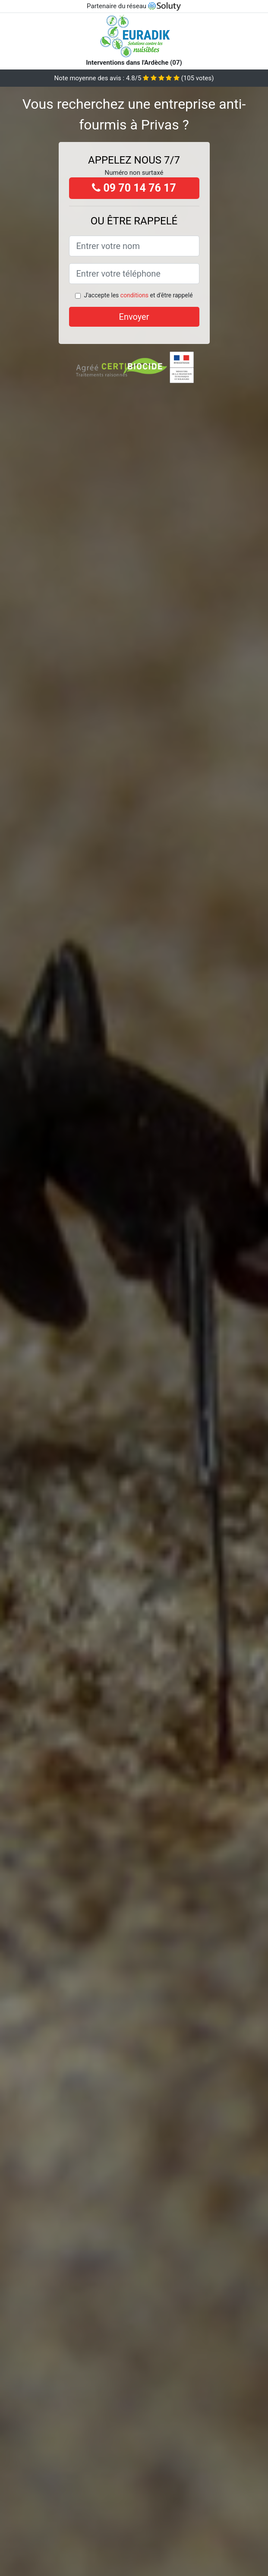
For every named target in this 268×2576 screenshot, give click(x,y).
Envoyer (134, 317)
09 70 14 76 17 (134, 188)
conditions (134, 295)
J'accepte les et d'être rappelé (138, 295)
